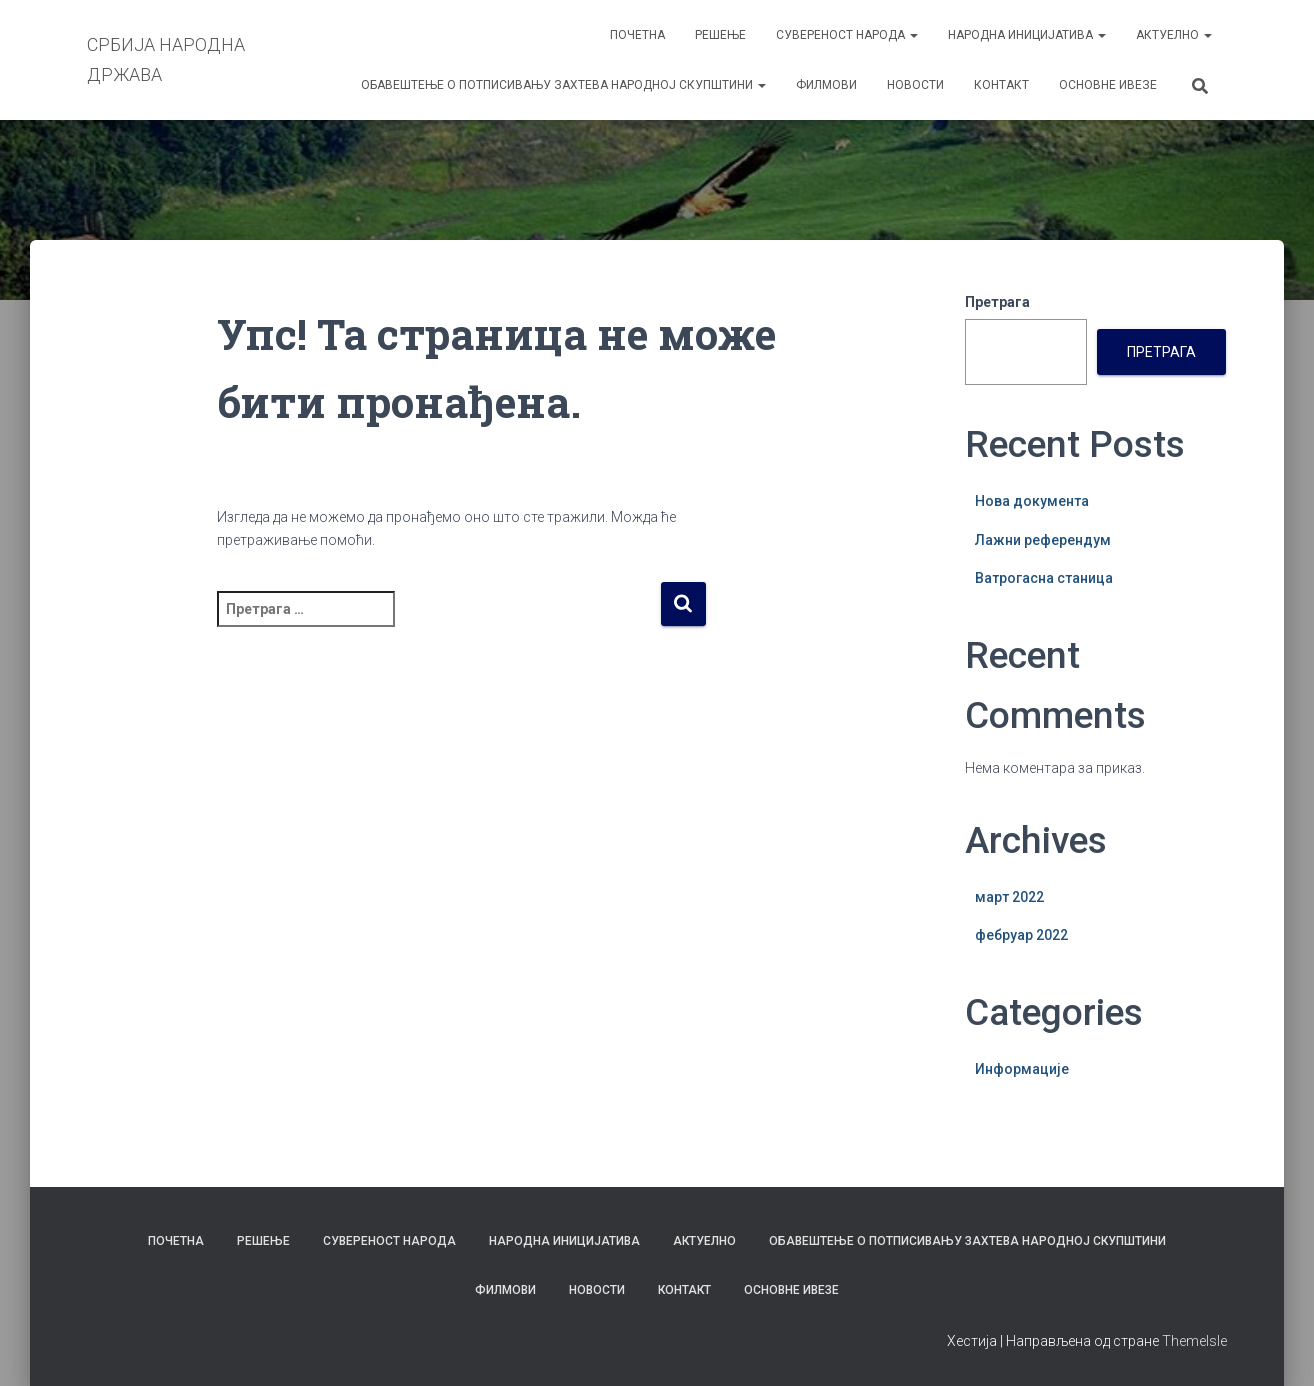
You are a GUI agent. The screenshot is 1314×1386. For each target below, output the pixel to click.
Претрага (997, 302)
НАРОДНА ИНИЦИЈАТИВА (1027, 35)
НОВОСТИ (915, 85)
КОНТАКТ (1001, 85)
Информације (1022, 1069)
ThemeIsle (1194, 1341)
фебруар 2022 (1021, 935)
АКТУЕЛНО (1174, 35)
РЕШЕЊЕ (720, 35)
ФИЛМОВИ (826, 85)
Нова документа (1032, 501)
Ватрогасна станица (1044, 578)
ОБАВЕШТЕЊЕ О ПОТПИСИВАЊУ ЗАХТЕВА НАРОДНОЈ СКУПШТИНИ (563, 85)
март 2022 (1009, 897)
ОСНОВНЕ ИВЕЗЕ (1108, 85)
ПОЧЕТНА (637, 35)
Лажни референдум (1043, 540)
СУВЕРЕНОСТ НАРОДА (847, 35)
